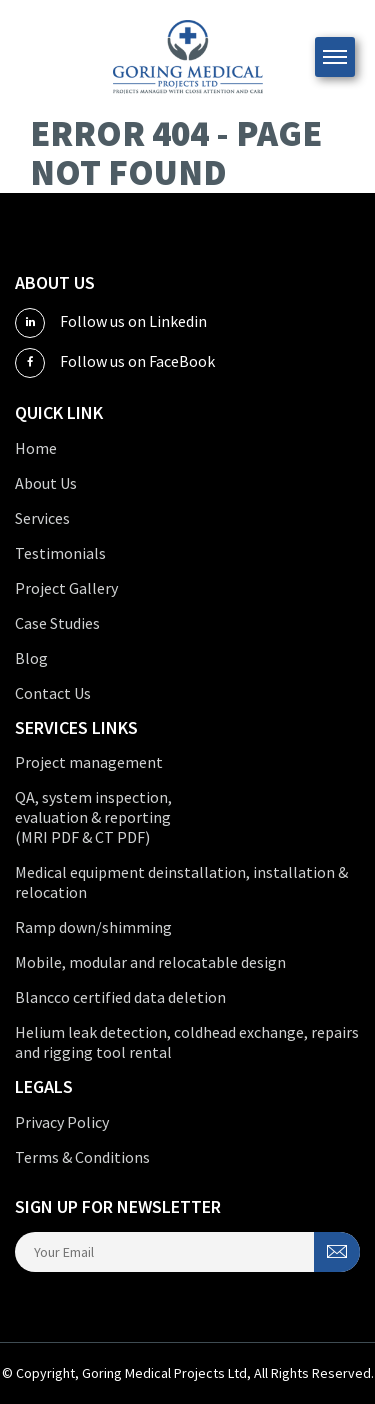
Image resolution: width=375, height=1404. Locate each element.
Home (36, 448)
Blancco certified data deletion (120, 997)
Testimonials (60, 553)
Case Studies (57, 623)
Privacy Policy (62, 1122)
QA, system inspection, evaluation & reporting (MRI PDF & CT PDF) (93, 817)
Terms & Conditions (82, 1157)
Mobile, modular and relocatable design (150, 962)
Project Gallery (66, 588)
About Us (46, 483)
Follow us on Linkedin (111, 323)
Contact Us (53, 693)
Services (42, 518)
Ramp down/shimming (93, 927)
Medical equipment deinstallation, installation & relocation (181, 882)
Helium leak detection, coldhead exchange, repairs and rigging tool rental (187, 1042)
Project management (89, 762)
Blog (31, 658)
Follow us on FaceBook (115, 363)
